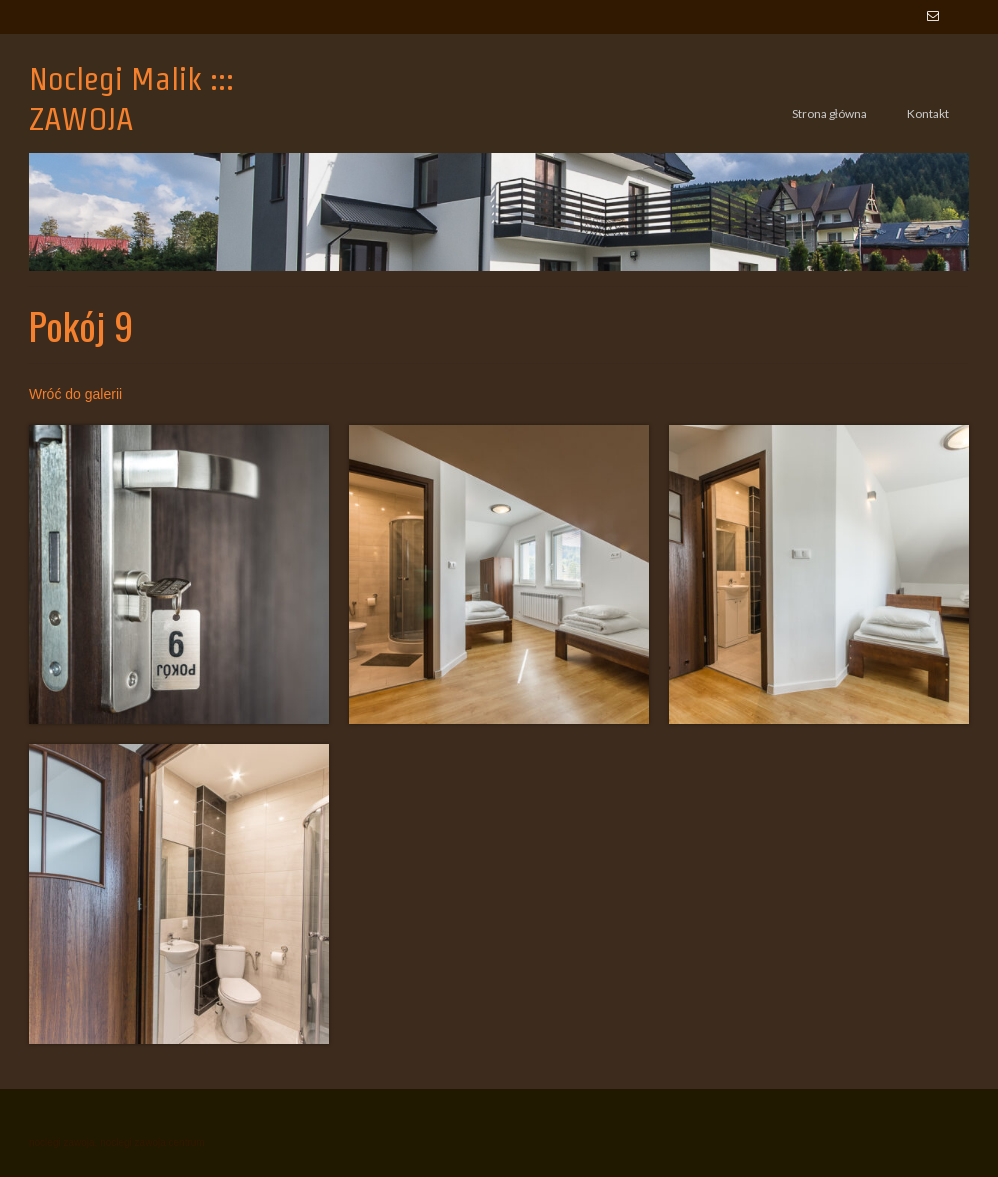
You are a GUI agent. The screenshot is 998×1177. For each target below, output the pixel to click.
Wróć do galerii (75, 394)
